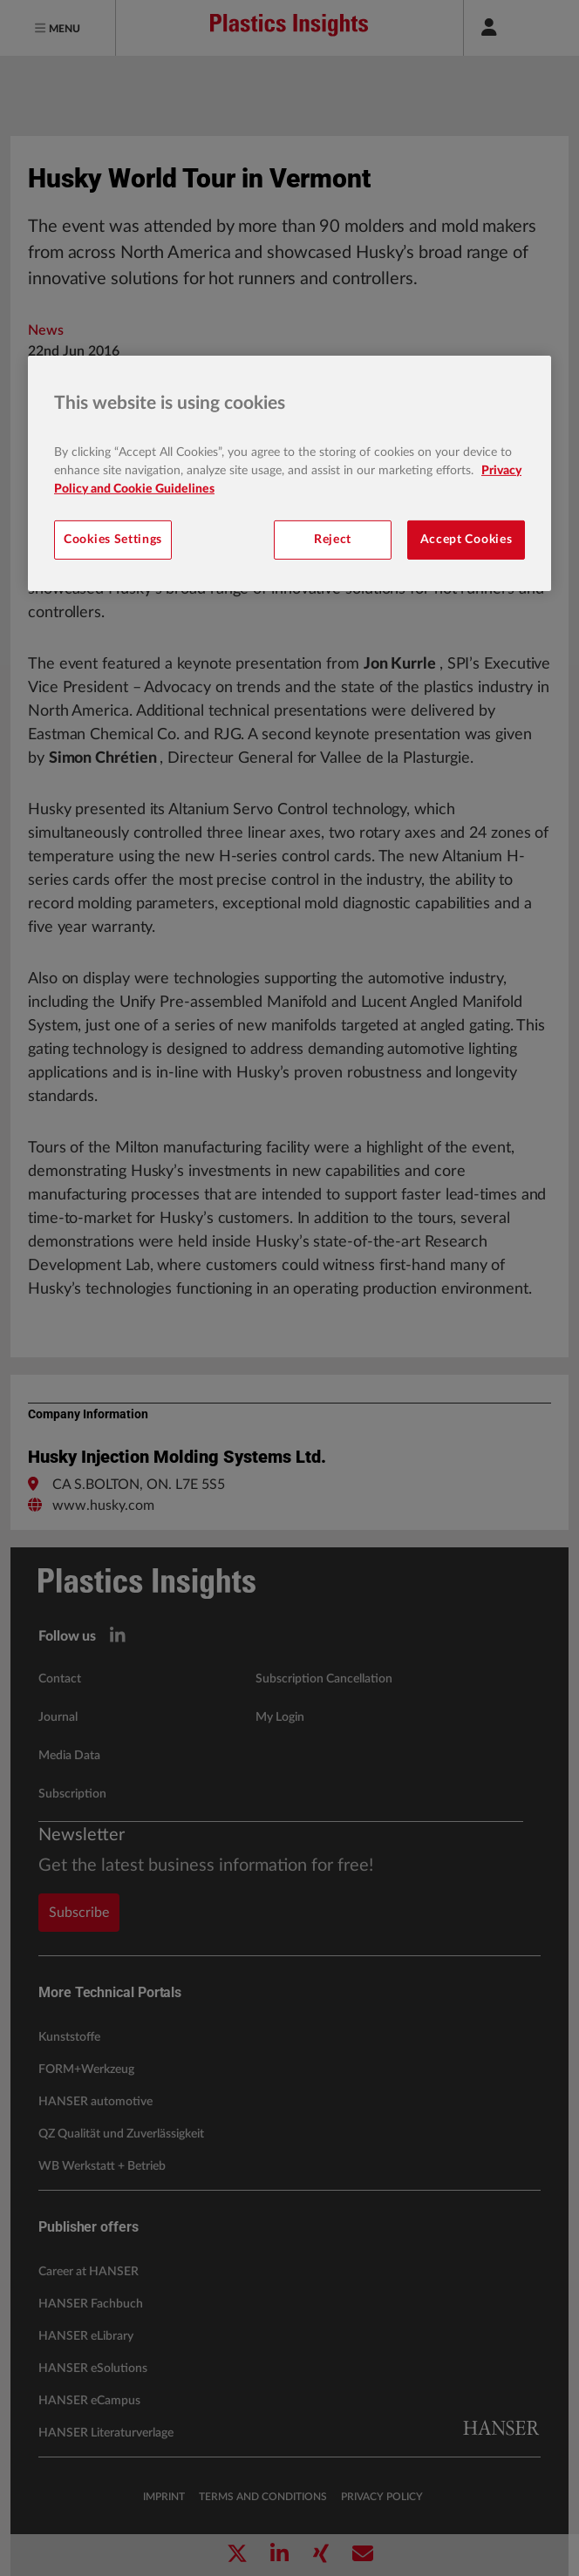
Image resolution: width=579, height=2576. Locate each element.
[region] (289, 473)
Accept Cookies (466, 540)
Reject (332, 540)
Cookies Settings (113, 540)
